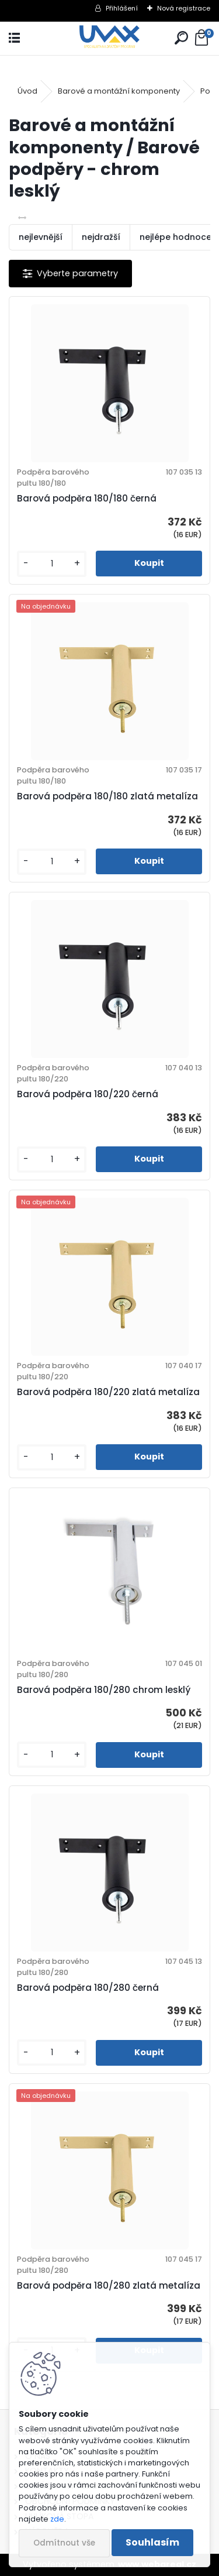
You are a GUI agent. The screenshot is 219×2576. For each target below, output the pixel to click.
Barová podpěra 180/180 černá (87, 498)
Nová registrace (183, 8)
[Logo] (109, 38)
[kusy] (51, 564)
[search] (181, 38)
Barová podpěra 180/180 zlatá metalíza (107, 796)
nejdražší (101, 237)
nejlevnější (40, 237)
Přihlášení (122, 8)
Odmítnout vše (64, 2542)
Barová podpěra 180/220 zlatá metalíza (108, 1392)
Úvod (27, 91)
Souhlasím (152, 2542)
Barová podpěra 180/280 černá (88, 1987)
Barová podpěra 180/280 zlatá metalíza (108, 2285)
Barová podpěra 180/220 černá (87, 1094)
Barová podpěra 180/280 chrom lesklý (103, 1690)
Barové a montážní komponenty (119, 91)
